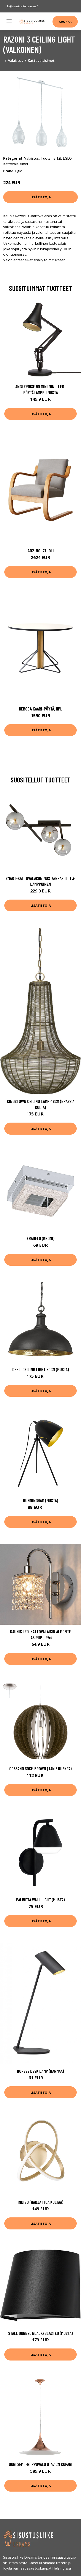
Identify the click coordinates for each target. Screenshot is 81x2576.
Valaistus (15, 60)
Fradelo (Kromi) (40, 1238)
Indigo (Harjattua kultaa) (40, 2202)
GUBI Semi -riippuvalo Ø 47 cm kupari (40, 2464)
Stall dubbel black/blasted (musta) (40, 2333)
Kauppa (65, 21)
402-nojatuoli (40, 550)
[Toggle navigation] (9, 21)
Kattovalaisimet (41, 60)
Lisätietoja (40, 197)
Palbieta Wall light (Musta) (40, 1899)
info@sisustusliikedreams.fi (21, 6)
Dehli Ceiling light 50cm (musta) (40, 1369)
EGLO (67, 158)
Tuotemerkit (51, 158)
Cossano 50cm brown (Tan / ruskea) (40, 1768)
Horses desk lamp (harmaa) (40, 2071)
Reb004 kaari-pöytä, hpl (40, 708)
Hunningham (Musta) (40, 1500)
